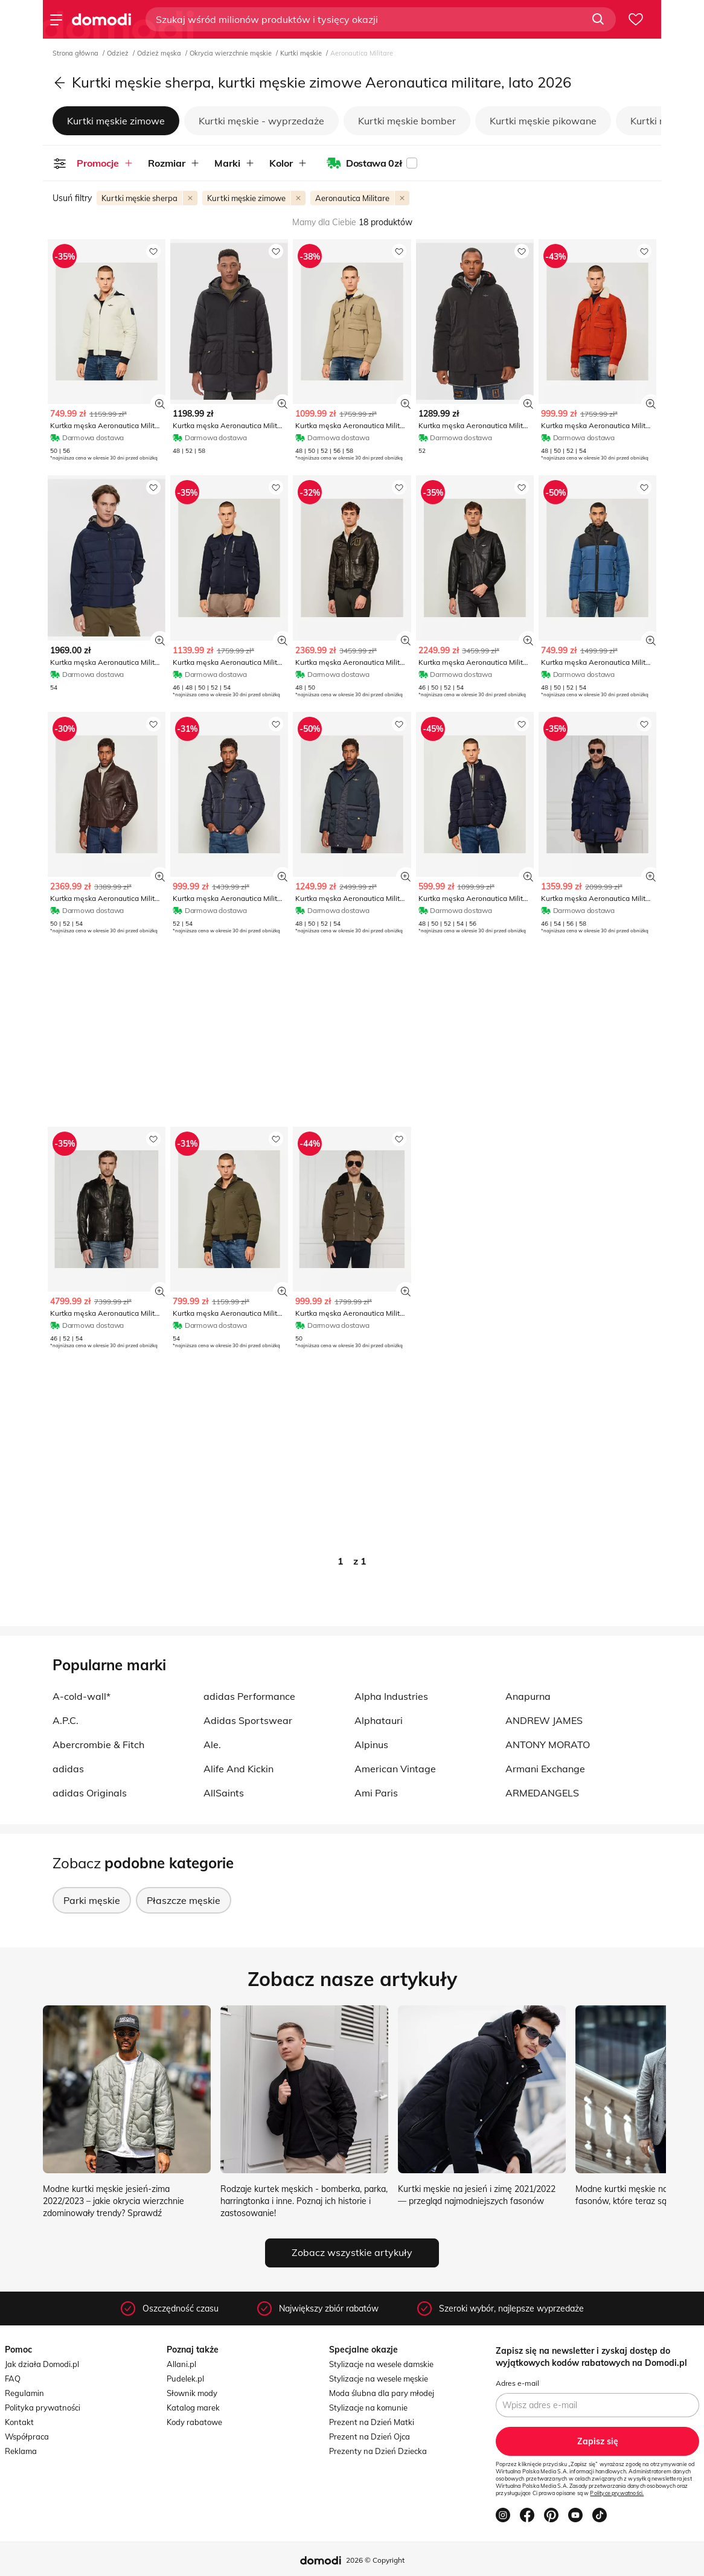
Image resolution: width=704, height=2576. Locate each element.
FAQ (13, 2378)
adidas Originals (90, 1793)
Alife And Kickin (238, 1769)
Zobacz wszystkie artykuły (352, 2252)
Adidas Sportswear (247, 1720)
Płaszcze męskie (183, 1900)
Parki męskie (91, 1900)
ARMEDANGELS (542, 1793)
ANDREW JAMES (544, 1720)
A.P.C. (65, 1720)
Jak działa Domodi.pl (42, 2364)
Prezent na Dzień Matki (371, 2422)
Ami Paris (376, 1793)
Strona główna (76, 53)
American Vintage (395, 1769)
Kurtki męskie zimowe (116, 121)
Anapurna (528, 1696)
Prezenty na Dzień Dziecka (378, 2451)
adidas (68, 1769)
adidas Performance (249, 1696)
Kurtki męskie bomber (407, 121)
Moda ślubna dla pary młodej (381, 2393)
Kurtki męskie (302, 53)
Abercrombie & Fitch (98, 1744)
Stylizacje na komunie (368, 2407)
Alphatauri (378, 1720)
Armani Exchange (545, 1769)
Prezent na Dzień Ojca (369, 2436)
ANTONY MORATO (547, 1744)
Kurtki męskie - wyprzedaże (261, 121)
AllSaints (223, 1793)
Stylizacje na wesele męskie (378, 2378)
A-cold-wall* (81, 1696)
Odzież (118, 53)
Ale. (212, 1744)
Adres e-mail (517, 2383)
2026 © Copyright (375, 2560)
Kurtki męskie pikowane (543, 121)
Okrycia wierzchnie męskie (232, 53)
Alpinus (371, 1744)
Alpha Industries (391, 1696)
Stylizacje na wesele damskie (381, 2364)
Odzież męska (160, 53)
